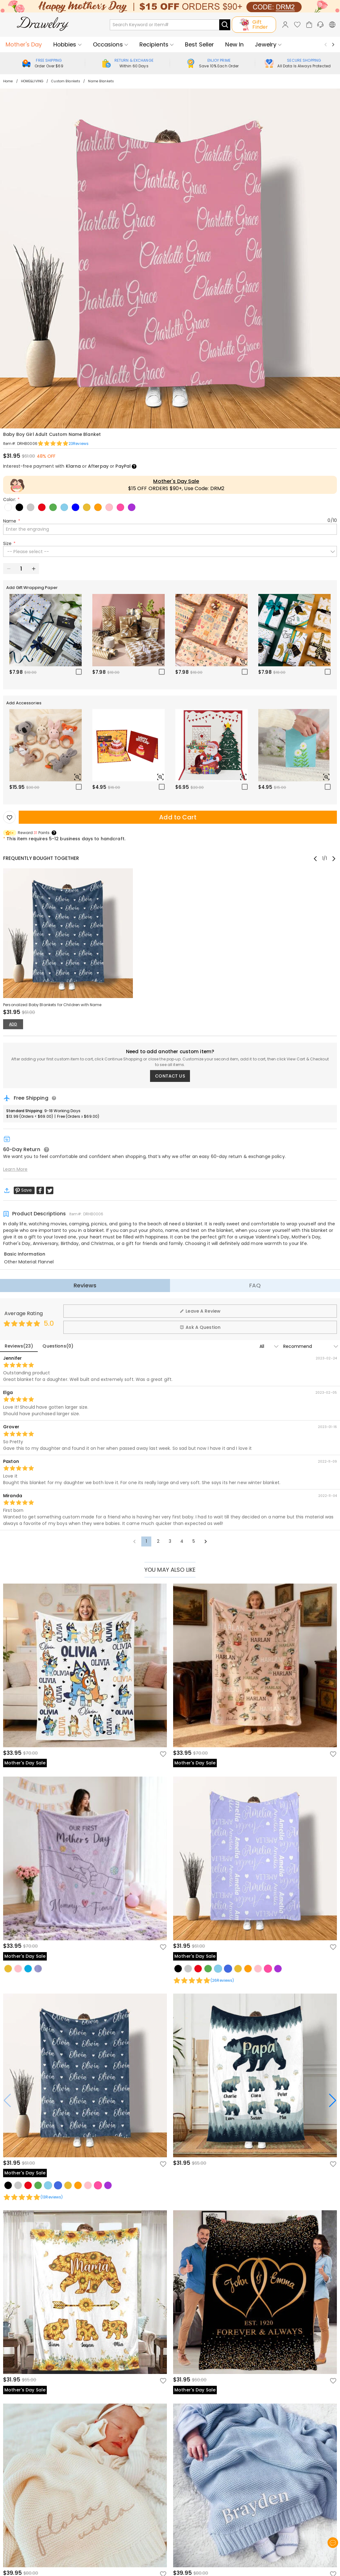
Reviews (85, 1285)
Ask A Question (200, 1327)
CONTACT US (170, 1076)
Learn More (15, 1169)
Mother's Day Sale (176, 481)
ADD (13, 1024)
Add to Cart (177, 817)
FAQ (255, 1285)
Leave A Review (200, 1311)
